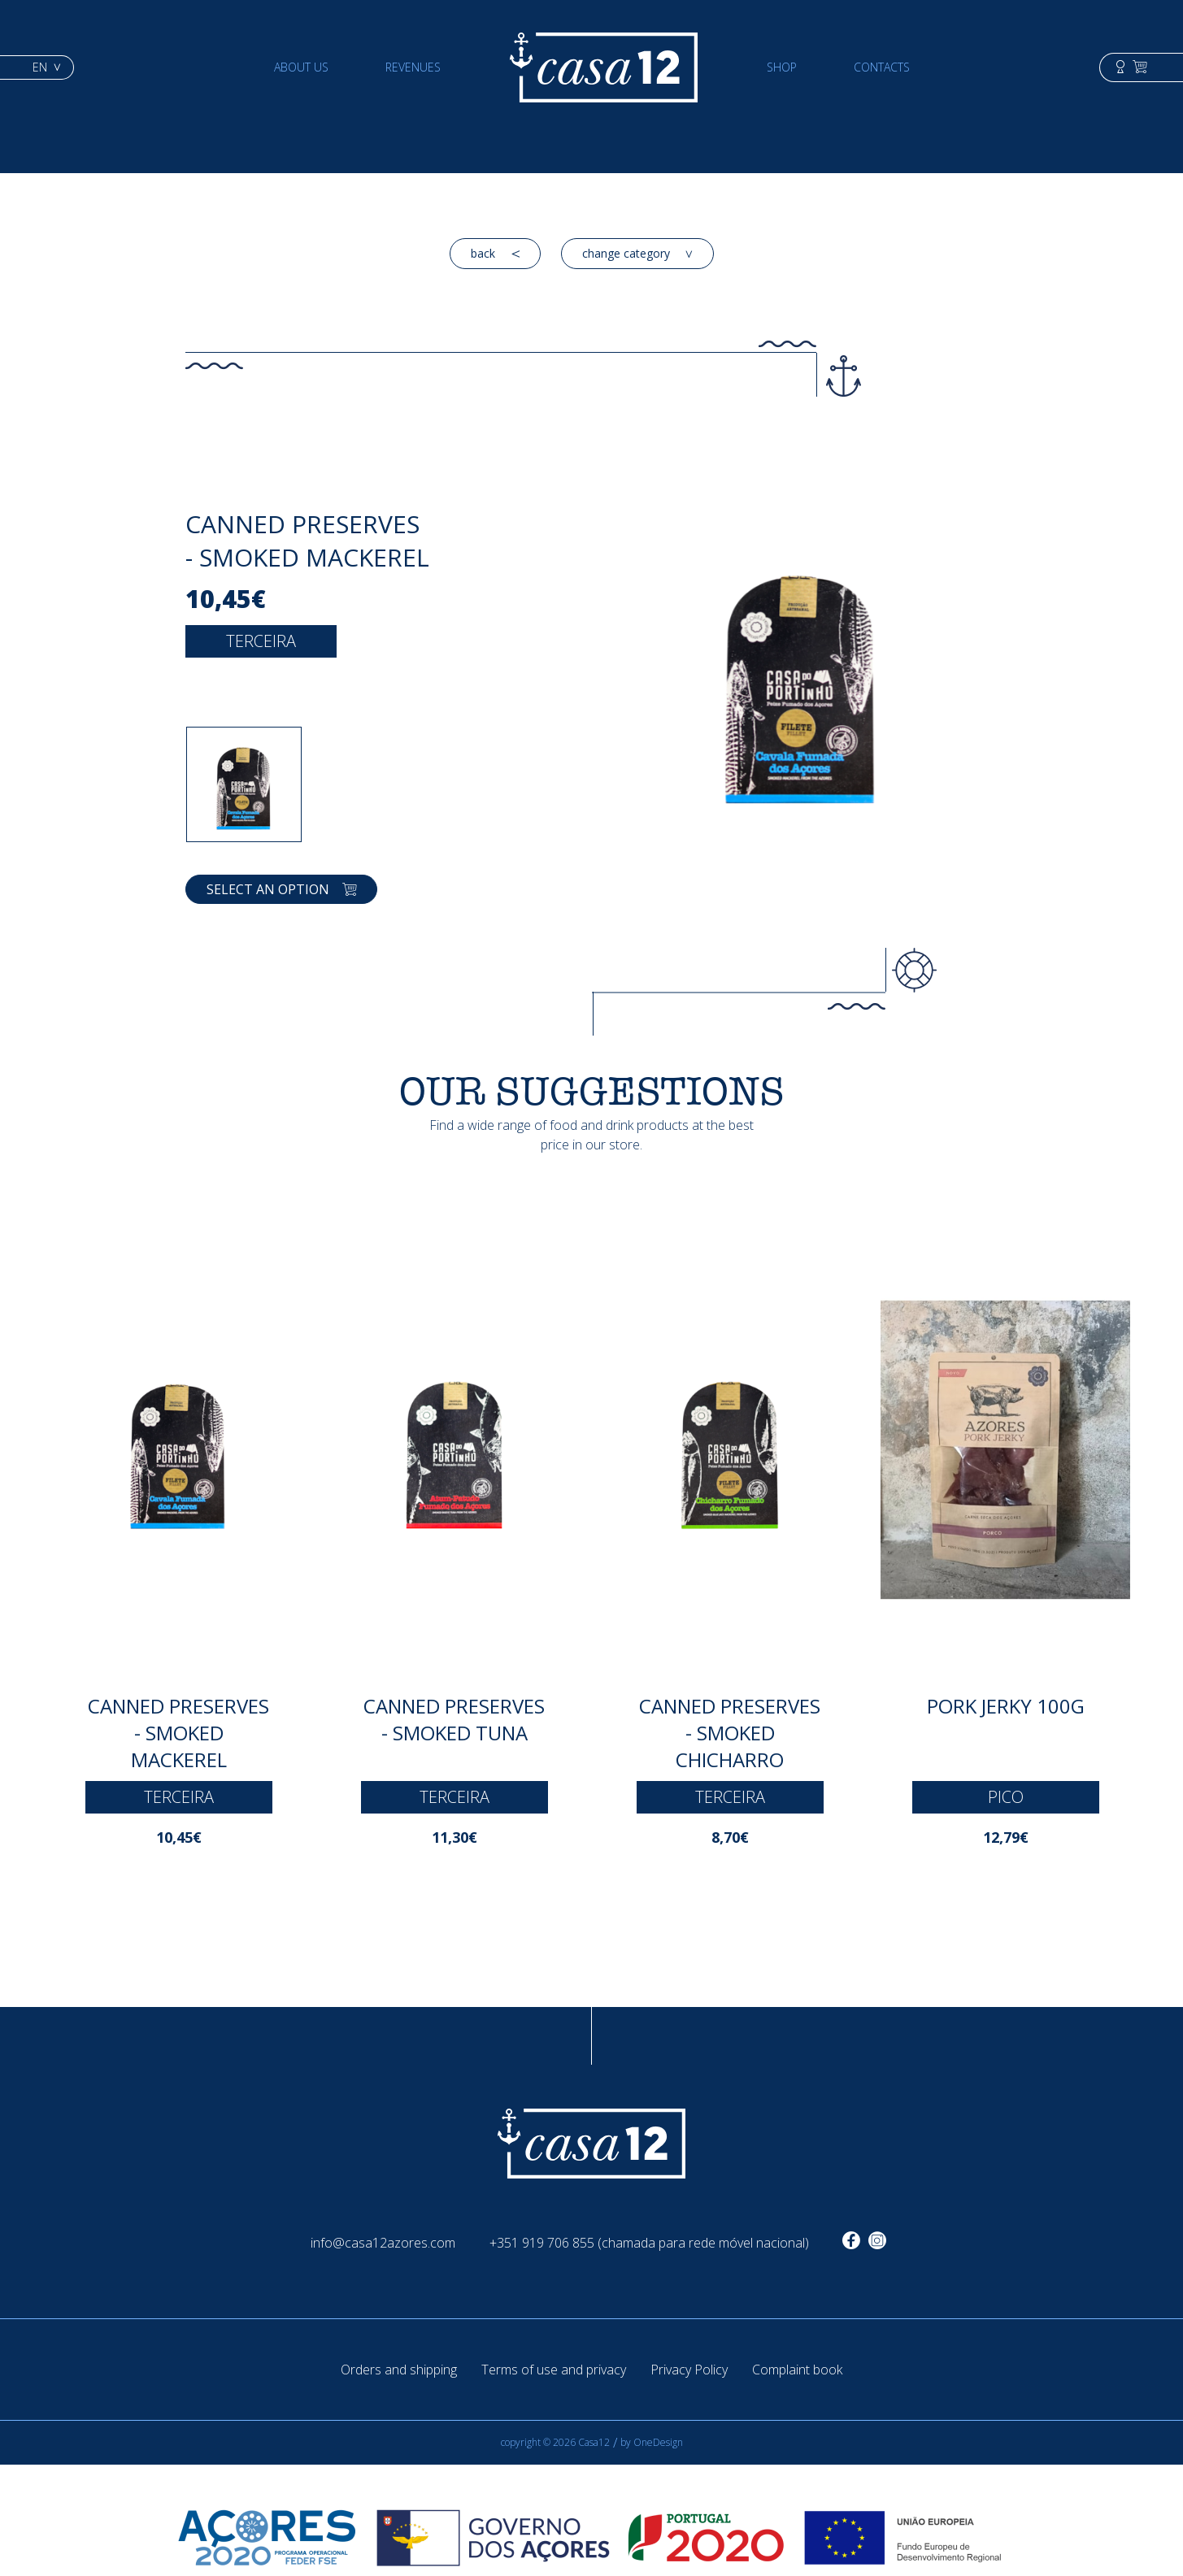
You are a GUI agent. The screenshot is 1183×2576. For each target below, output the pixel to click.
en (47, 67)
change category (637, 253)
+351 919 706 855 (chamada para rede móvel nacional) (649, 2243)
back (495, 253)
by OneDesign (651, 2442)
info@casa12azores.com (383, 2243)
